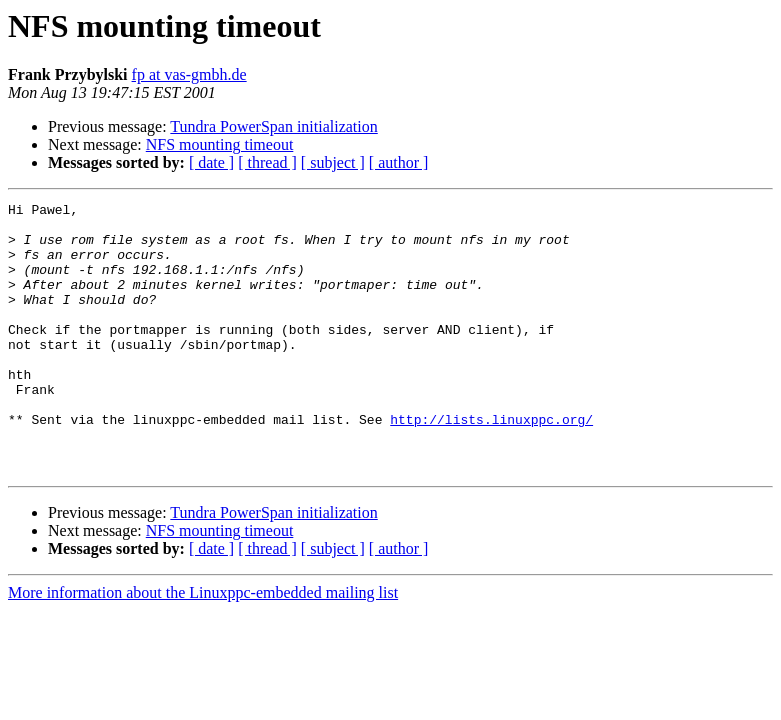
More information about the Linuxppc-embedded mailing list (203, 646)
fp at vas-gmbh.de (189, 74)
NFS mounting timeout (220, 144)
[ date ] (211, 162)
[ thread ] (267, 162)
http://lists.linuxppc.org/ (491, 464)
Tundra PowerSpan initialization (273, 126)
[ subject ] (333, 162)
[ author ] (399, 162)
